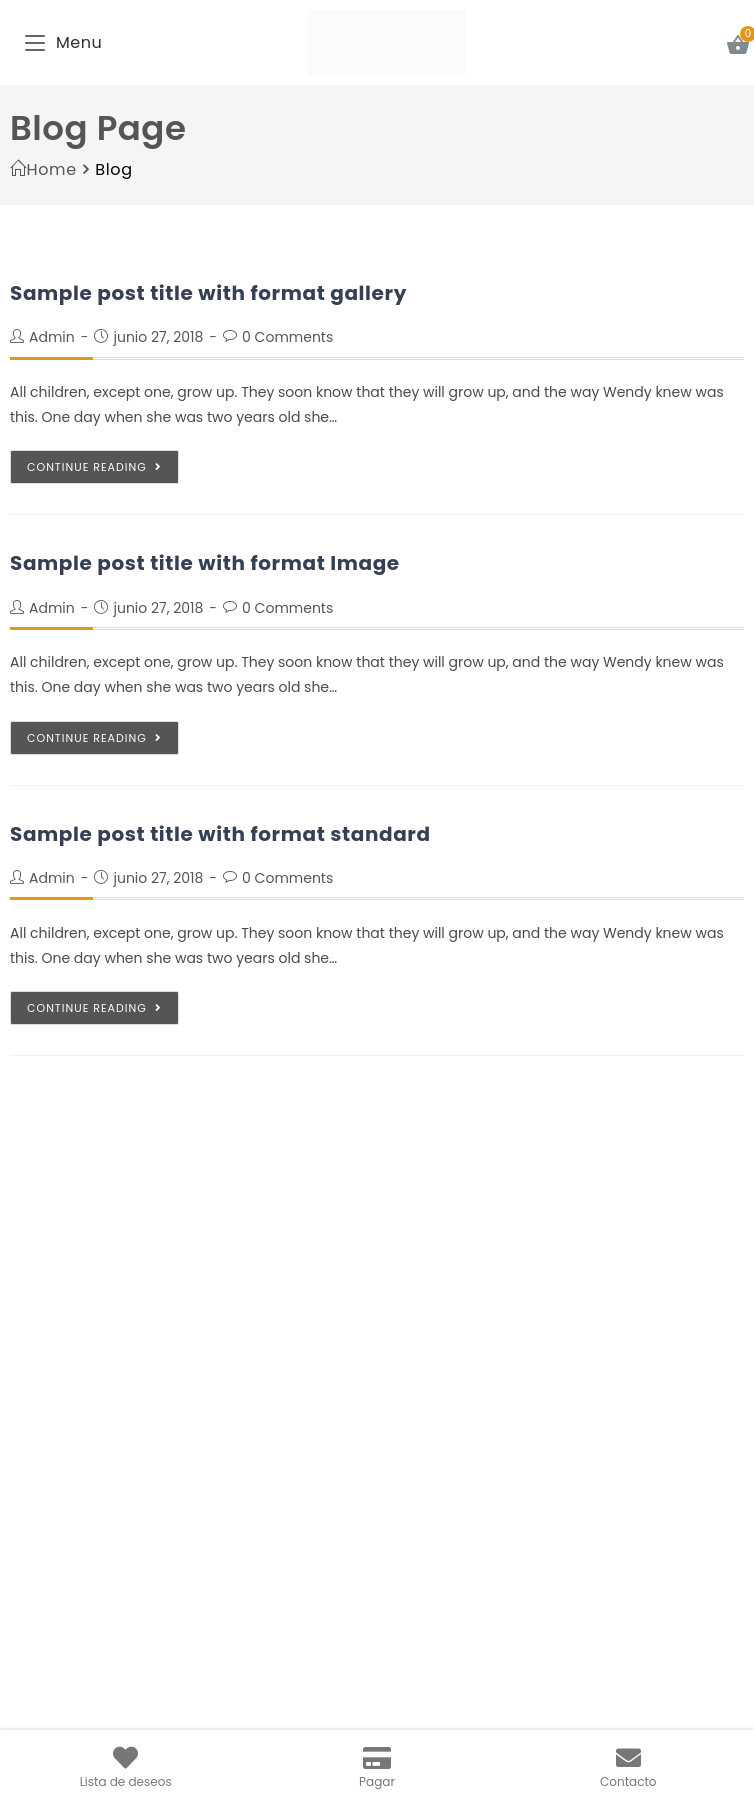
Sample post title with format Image (205, 563)
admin (52, 337)
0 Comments (287, 337)
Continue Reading (94, 467)
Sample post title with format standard (220, 834)
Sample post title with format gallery (208, 293)
